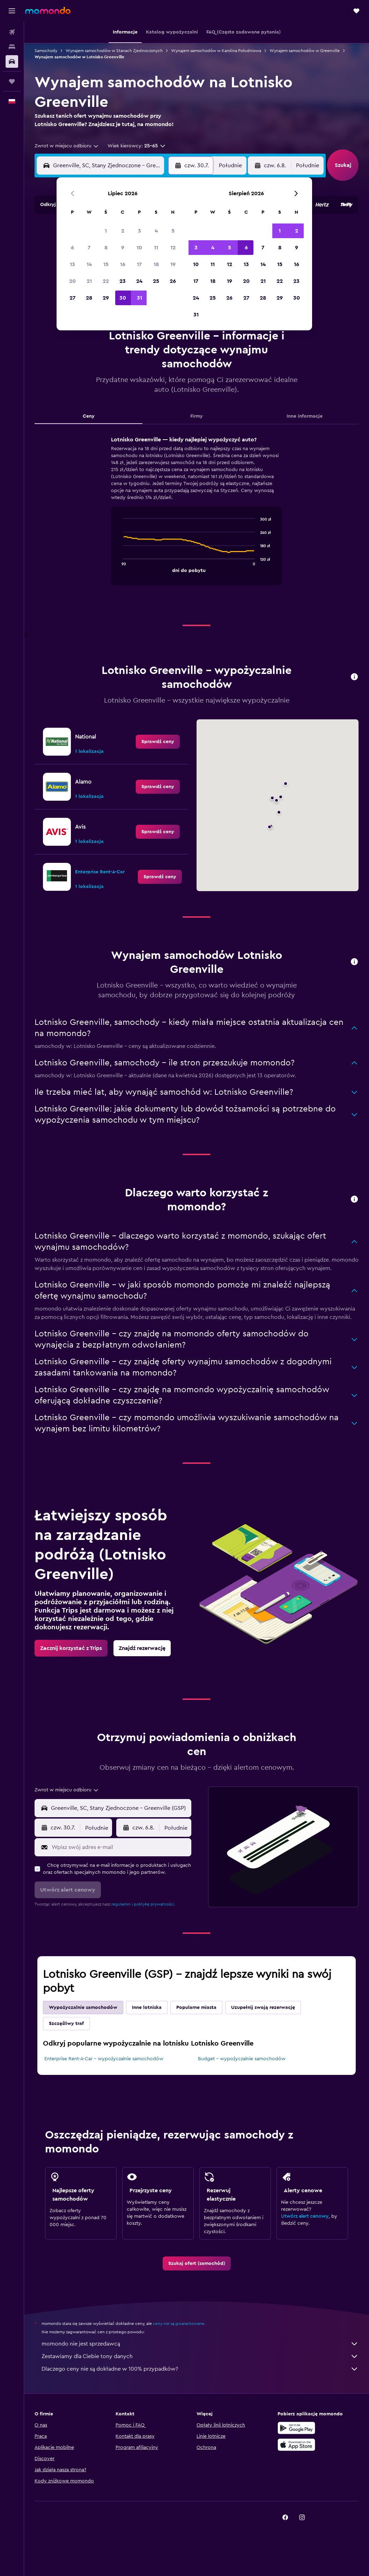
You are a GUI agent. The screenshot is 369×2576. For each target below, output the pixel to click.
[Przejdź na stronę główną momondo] (48, 10)
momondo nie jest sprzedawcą (200, 2344)
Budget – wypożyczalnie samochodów (242, 2058)
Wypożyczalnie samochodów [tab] (83, 2007)
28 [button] (89, 298)
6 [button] (72, 247)
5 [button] (173, 231)
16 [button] (122, 264)
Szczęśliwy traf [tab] (66, 2023)
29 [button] (106, 298)
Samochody (46, 51)
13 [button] (72, 264)
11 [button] (156, 247)
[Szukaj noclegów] (12, 47)
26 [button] (173, 281)
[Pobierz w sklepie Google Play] (296, 2428)
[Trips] (12, 81)
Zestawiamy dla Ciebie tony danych (200, 2356)
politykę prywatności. (154, 1904)
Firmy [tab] (196, 416)
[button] (12, 11)
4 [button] (156, 231)
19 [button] (173, 264)
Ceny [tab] (89, 416)
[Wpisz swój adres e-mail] (120, 1847)
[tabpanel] (197, 517)
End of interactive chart (119, 566)
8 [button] (106, 247)
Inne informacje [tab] (305, 416)
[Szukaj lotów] (12, 32)
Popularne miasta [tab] (196, 2007)
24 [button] (139, 281)
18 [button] (156, 264)
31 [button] (139, 298)
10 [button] (139, 247)
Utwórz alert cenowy (305, 2216)
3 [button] (139, 231)
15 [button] (106, 264)
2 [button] (122, 231)
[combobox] (67, 145)
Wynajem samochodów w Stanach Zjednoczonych (114, 51)
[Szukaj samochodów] (12, 61)
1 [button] (106, 231)
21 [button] (89, 281)
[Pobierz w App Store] (296, 2444)
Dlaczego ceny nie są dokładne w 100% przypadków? (200, 2369)
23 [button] (122, 281)
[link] (158, 742)
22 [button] (106, 281)
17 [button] (139, 264)
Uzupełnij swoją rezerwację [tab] (263, 2007)
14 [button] (89, 264)
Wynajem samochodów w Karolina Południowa (216, 51)
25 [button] (156, 281)
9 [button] (122, 247)
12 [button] (173, 247)
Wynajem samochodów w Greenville (305, 51)
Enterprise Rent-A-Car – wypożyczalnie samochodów (103, 2058)
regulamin (121, 1904)
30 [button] (122, 298)
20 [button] (72, 281)
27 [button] (72, 298)
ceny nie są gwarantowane (178, 2323)
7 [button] (89, 247)
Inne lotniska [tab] (147, 2007)
